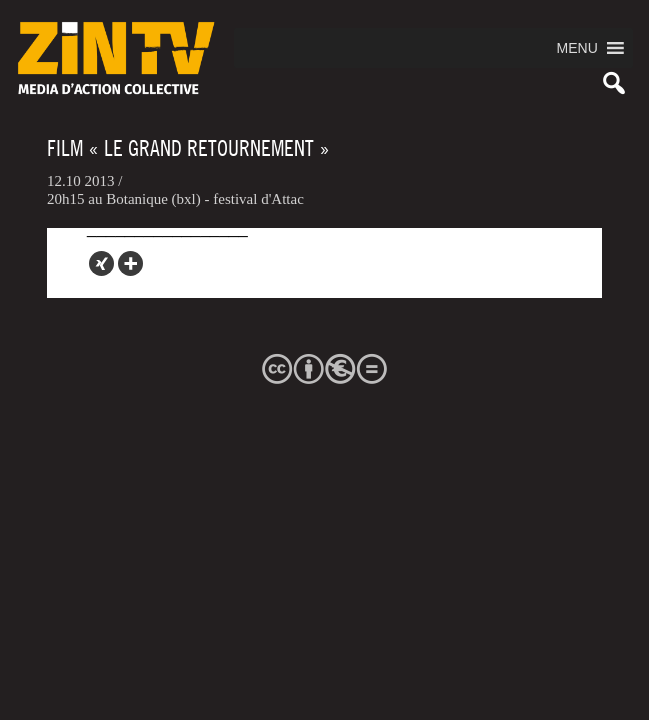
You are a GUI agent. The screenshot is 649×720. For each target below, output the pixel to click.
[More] (130, 263)
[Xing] (101, 263)
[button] (577, 48)
